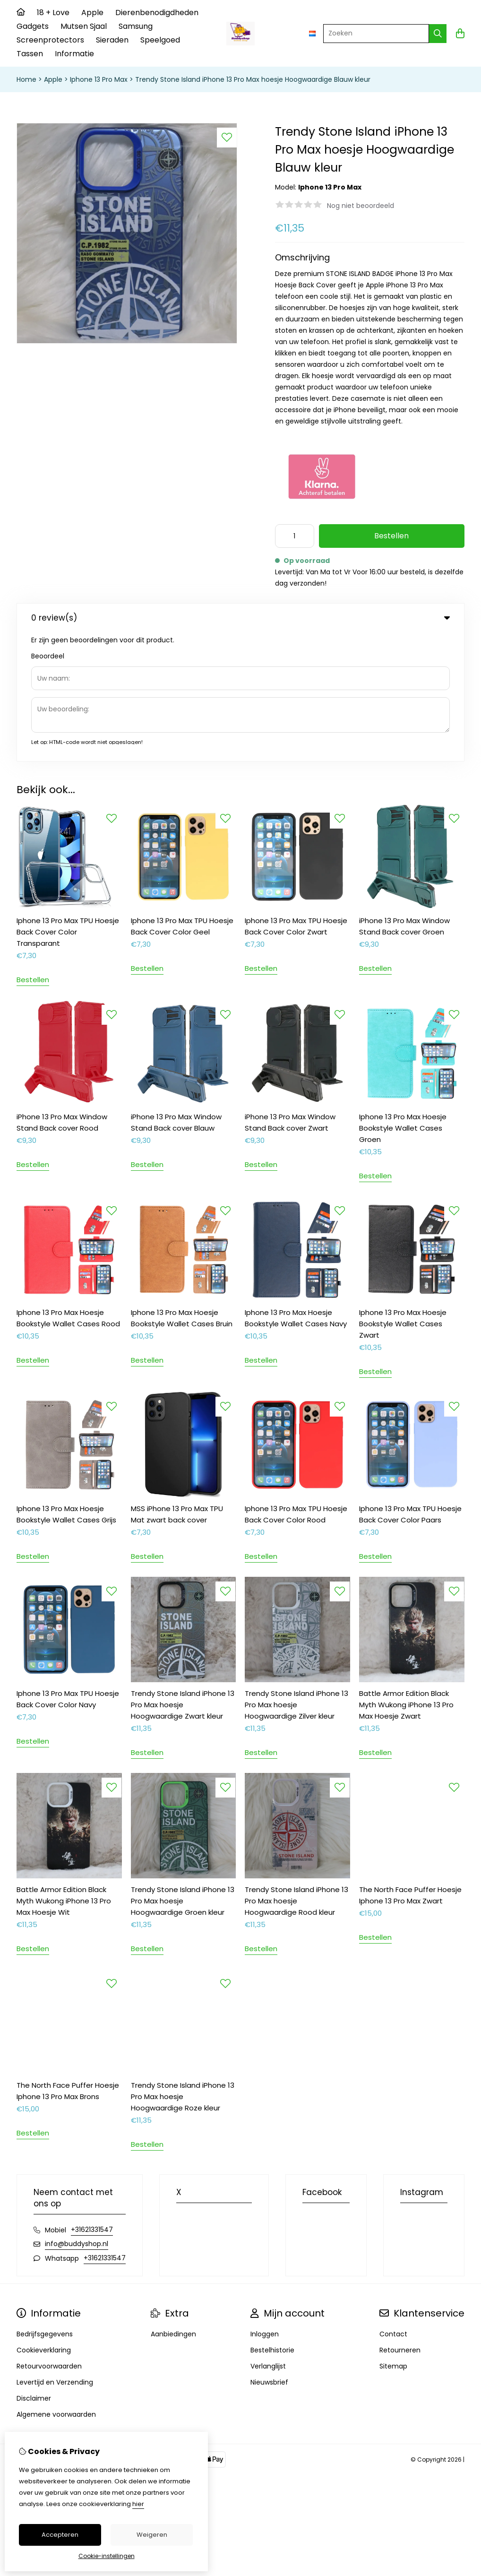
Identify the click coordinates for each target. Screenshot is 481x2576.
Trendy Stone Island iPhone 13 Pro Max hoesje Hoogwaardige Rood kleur (296, 1771)
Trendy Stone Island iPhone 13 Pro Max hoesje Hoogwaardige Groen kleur (182, 1771)
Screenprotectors (50, 40)
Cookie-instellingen (106, 2556)
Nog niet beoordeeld (360, 205)
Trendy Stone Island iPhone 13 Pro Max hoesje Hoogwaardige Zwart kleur (182, 1575)
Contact (393, 2205)
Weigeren (152, 2534)
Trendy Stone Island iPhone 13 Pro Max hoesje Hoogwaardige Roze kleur (182, 1968)
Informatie (74, 53)
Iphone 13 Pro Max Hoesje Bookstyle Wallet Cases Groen (403, 999)
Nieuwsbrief (269, 2253)
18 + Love (53, 12)
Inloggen (264, 2205)
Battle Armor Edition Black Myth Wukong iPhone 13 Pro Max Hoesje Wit (64, 1771)
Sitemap (393, 2237)
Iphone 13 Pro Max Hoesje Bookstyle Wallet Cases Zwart (403, 1195)
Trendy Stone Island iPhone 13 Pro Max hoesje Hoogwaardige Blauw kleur (252, 79)
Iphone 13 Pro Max (99, 79)
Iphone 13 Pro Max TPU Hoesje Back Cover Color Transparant (68, 803)
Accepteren (60, 2534)
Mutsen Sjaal (83, 26)
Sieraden (112, 40)
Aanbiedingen (173, 2205)
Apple (92, 12)
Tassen (30, 53)
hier (138, 2503)
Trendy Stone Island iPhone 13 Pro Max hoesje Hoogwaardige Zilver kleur (296, 1575)
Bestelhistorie (272, 2221)
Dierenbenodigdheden (156, 12)
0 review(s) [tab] (240, 617)
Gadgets (33, 26)
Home (26, 79)
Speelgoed (160, 40)
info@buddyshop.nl (76, 2115)
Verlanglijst (268, 2237)
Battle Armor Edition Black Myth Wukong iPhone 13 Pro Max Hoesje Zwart (406, 1575)
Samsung (136, 26)
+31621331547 (92, 2101)
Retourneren (400, 2221)
